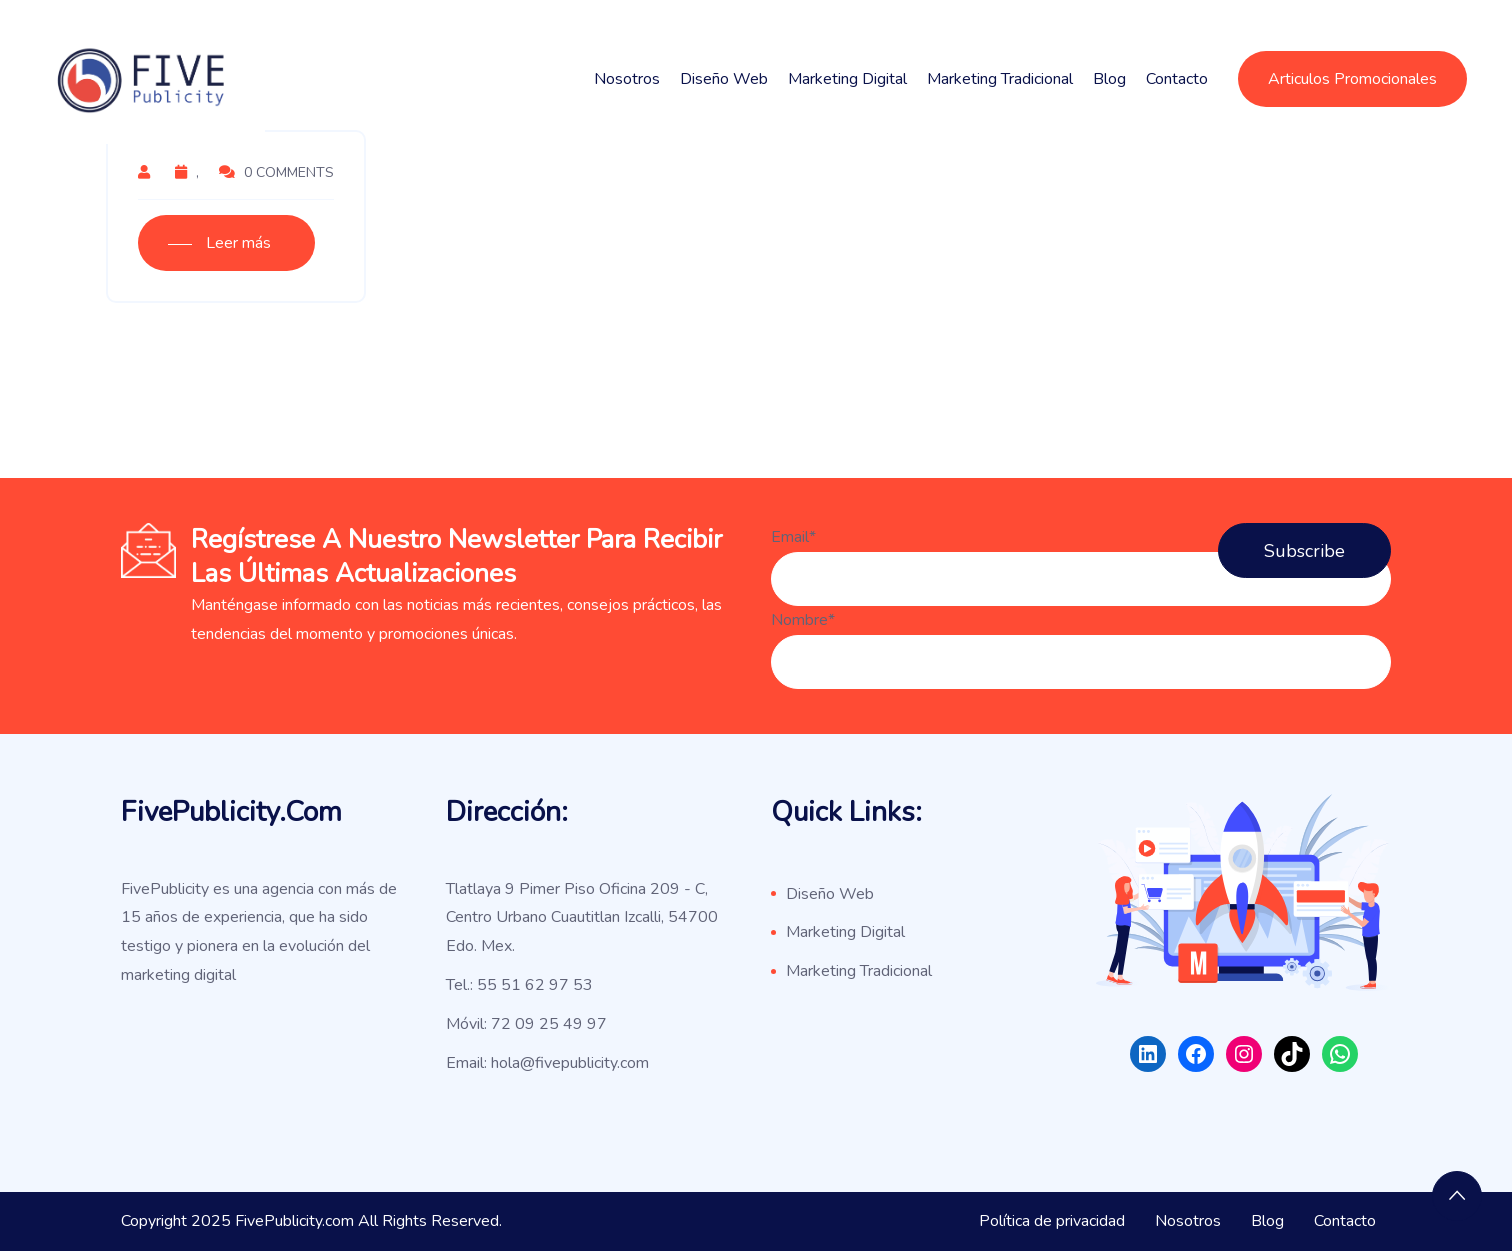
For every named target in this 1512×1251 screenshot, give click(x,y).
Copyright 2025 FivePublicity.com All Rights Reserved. (311, 1221)
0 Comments (276, 172)
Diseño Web (724, 79)
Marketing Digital (847, 79)
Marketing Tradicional (1000, 79)
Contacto (1177, 79)
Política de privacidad (1052, 1221)
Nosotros (627, 79)
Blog (1109, 79)
